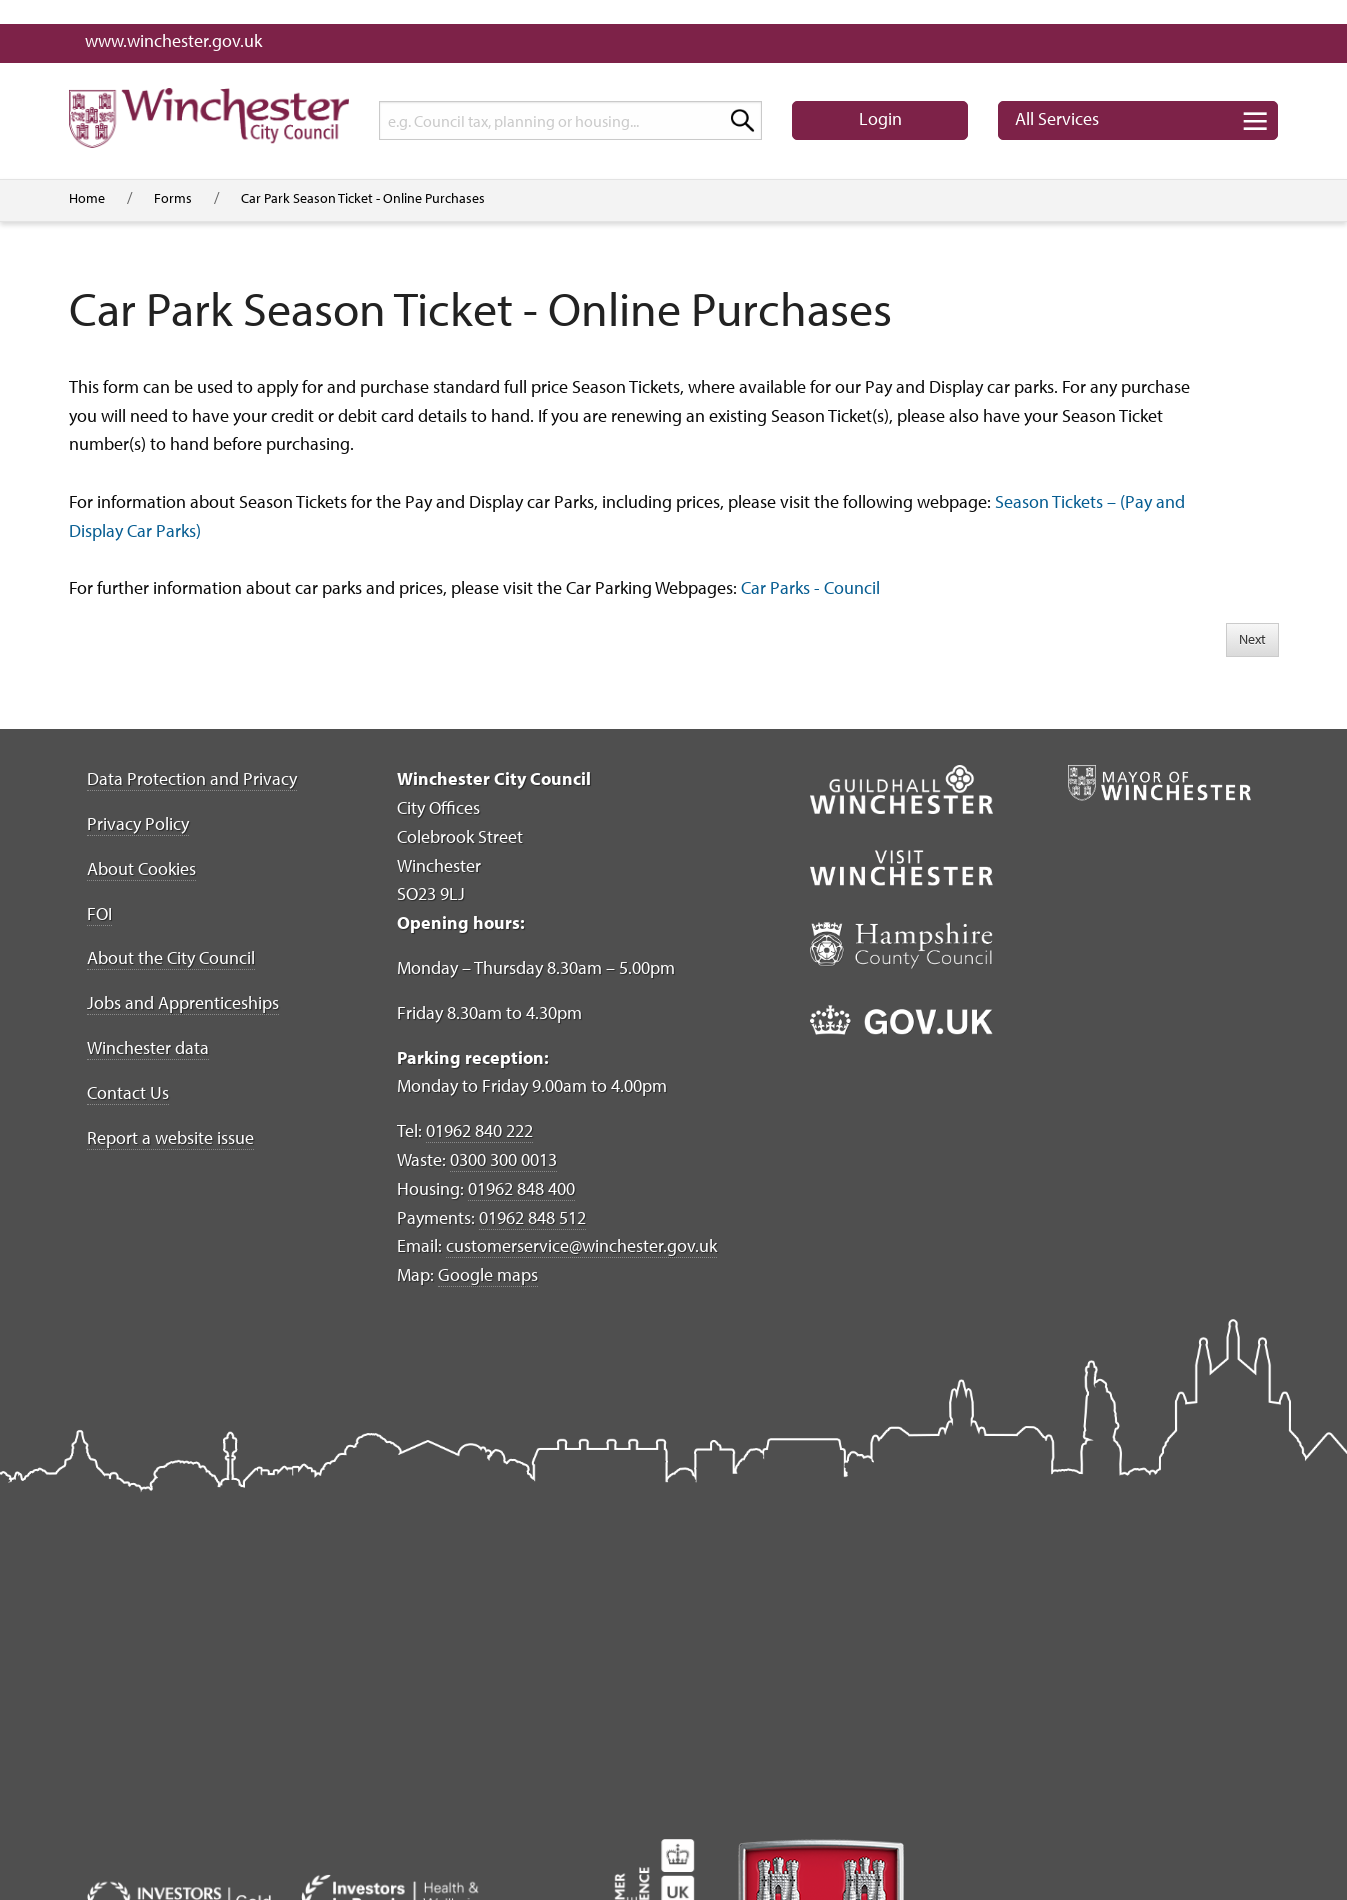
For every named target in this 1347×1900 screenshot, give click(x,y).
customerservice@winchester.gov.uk (581, 1245)
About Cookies (141, 868)
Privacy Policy (138, 823)
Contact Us (128, 1092)
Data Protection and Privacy (192, 778)
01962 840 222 (479, 1130)
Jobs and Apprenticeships (183, 1002)
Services (1057, 118)
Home (87, 198)
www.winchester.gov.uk (173, 40)
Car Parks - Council (810, 587)
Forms (173, 198)
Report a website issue (170, 1137)
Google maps (488, 1274)
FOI (99, 913)
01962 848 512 (532, 1217)
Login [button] (880, 118)
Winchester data (148, 1047)
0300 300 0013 (503, 1159)
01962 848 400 (521, 1188)
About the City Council (171, 957)
